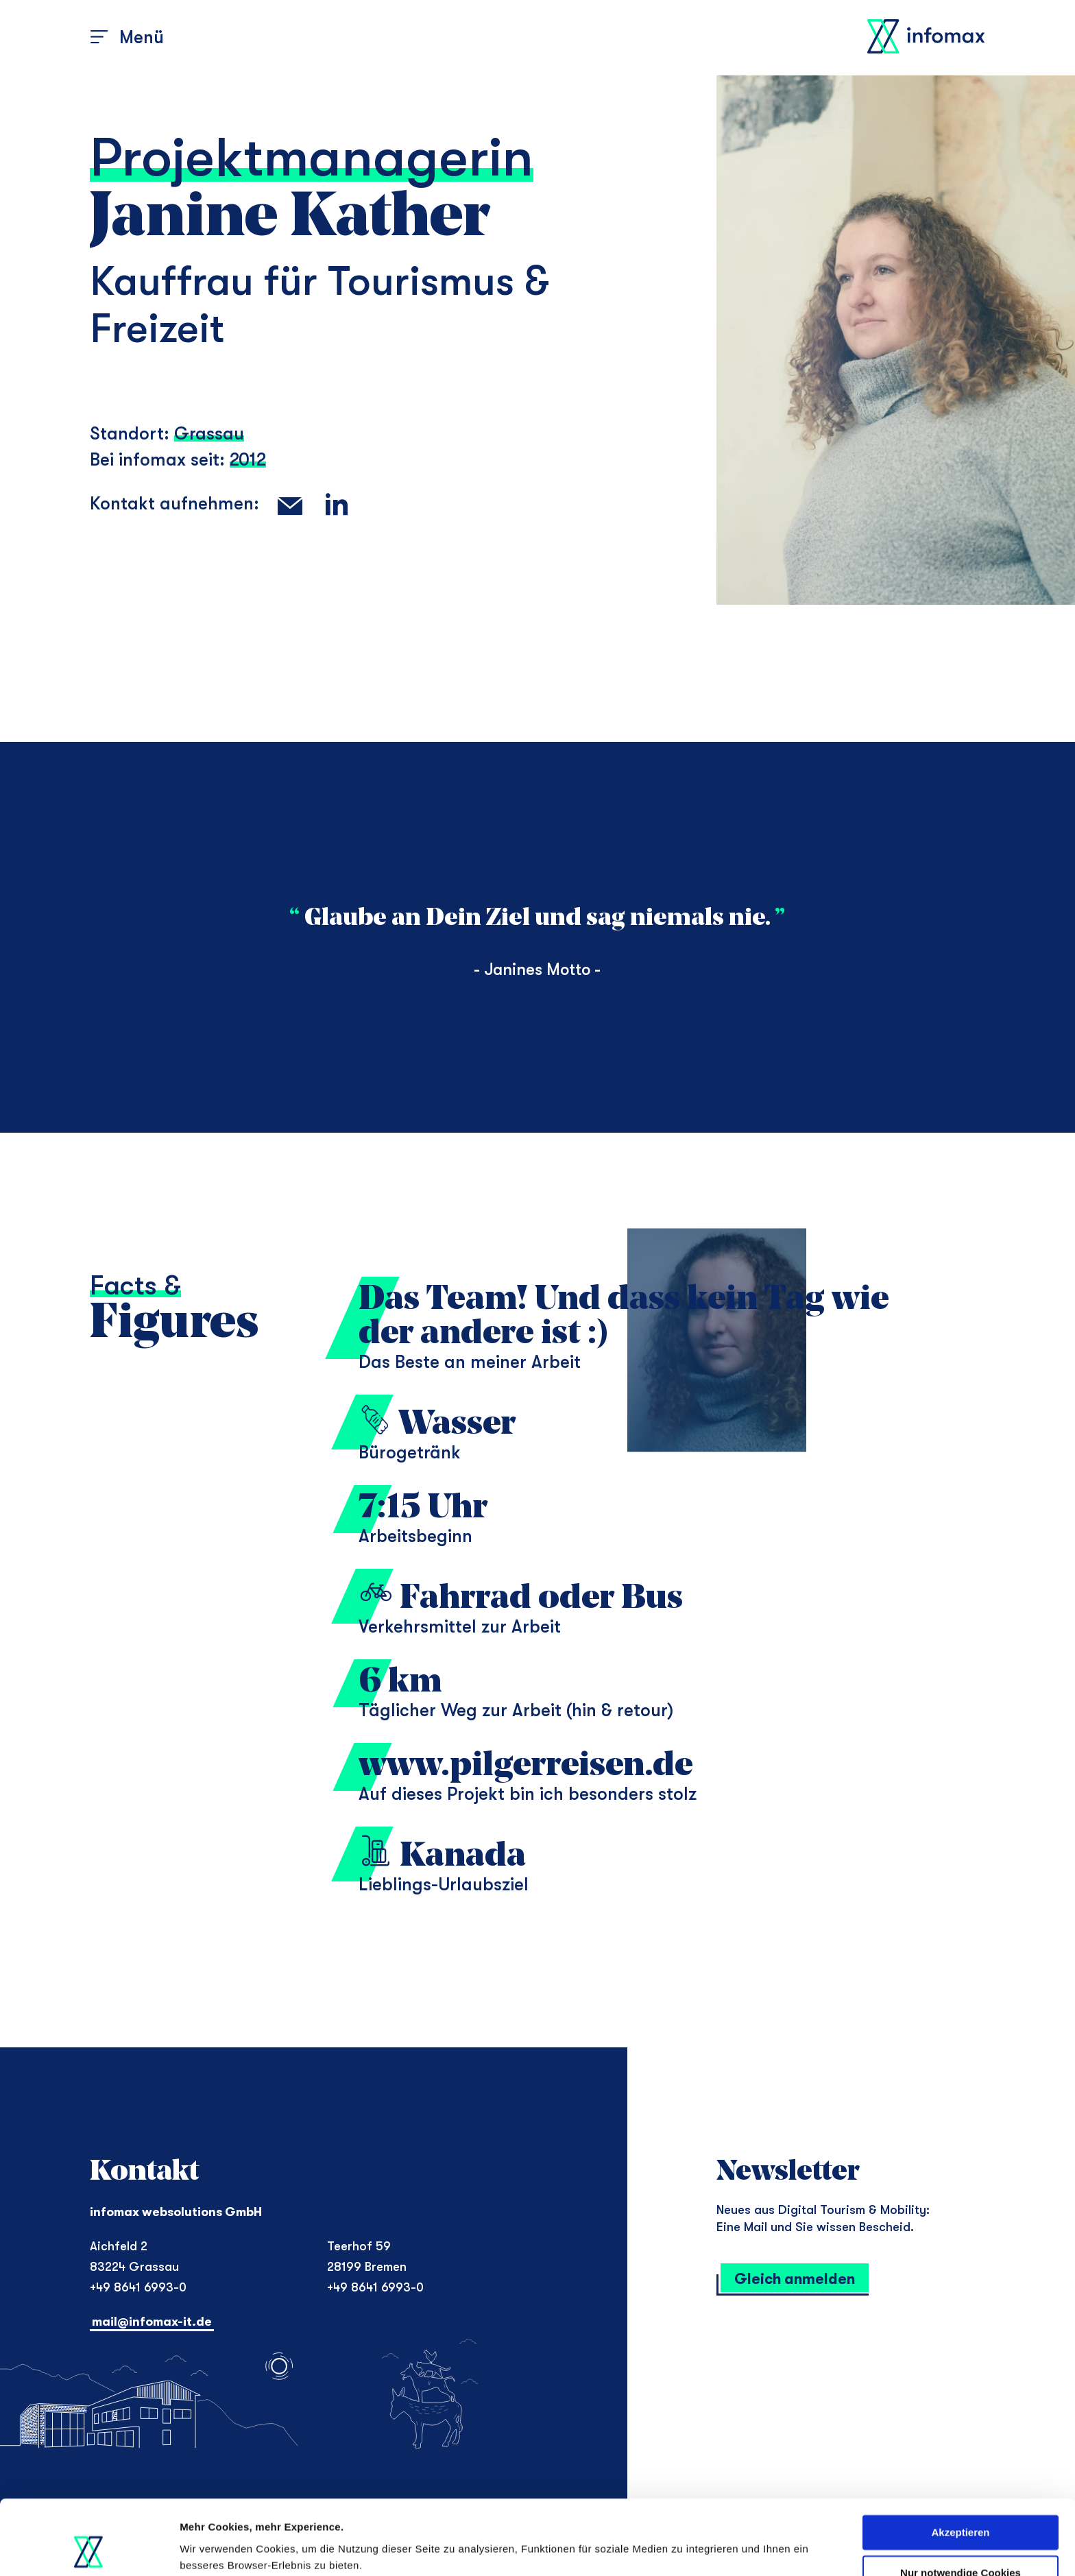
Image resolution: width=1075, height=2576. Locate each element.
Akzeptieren (960, 2462)
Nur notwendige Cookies (960, 2502)
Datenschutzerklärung (658, 2511)
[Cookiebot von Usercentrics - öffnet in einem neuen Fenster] (89, 2549)
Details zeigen (214, 2549)
